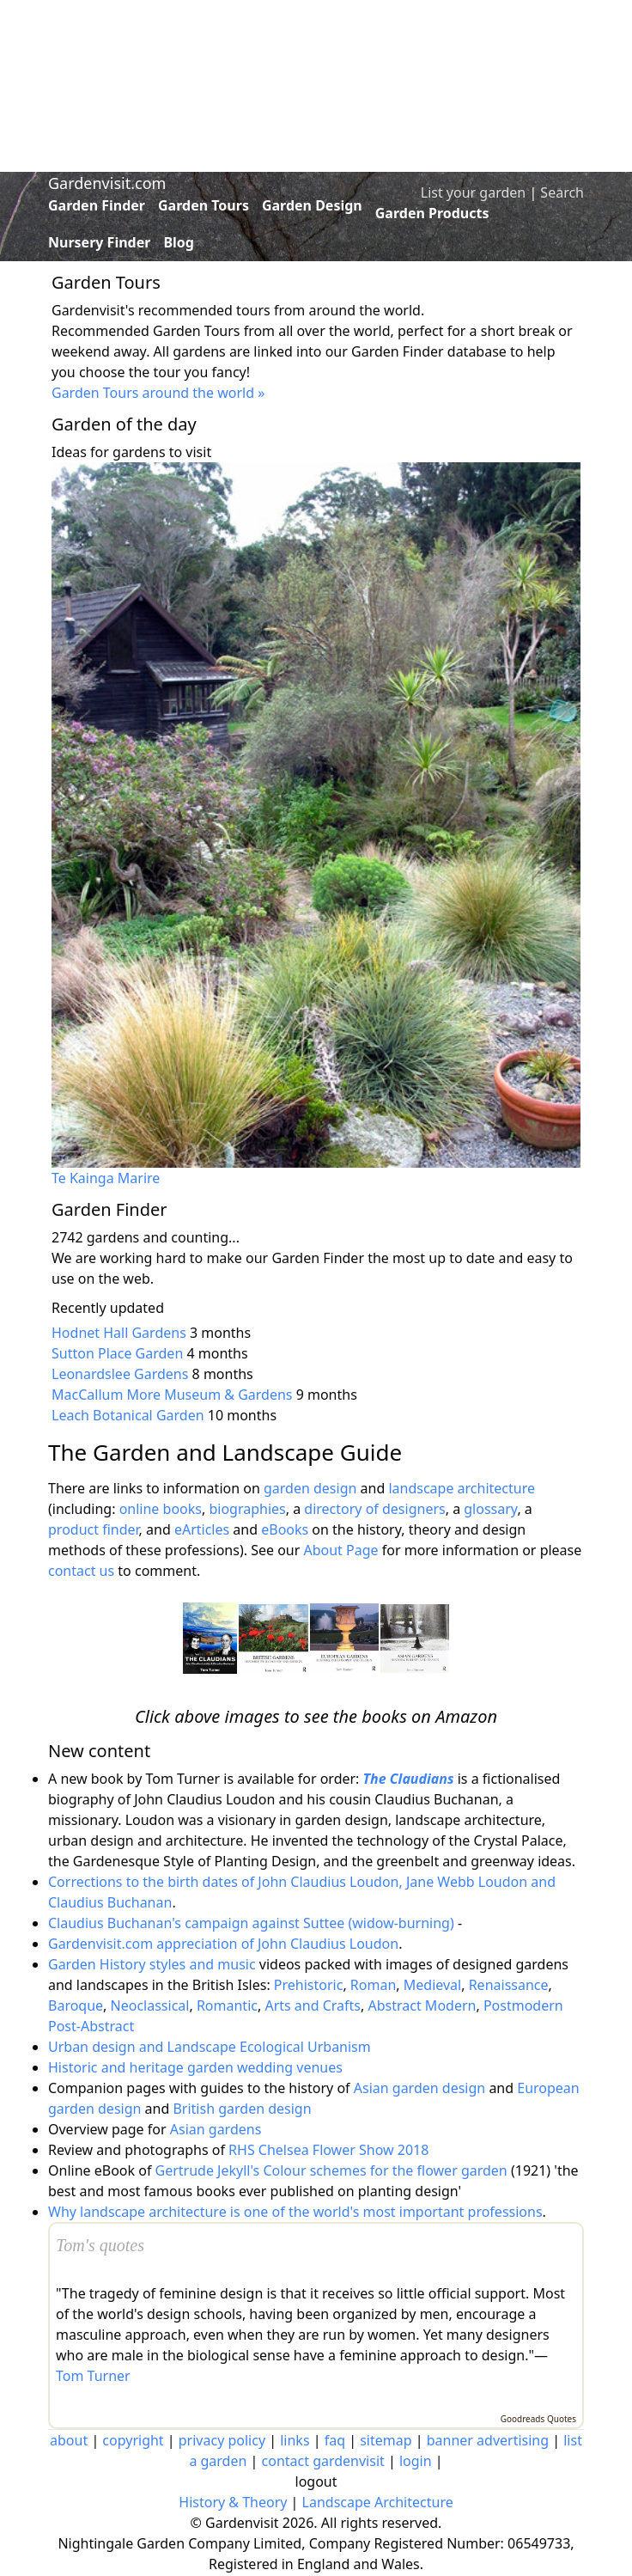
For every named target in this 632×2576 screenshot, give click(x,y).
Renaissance (509, 1984)
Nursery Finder (99, 242)
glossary (490, 1508)
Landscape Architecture (377, 2502)
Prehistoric (308, 1984)
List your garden (473, 192)
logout (316, 2481)
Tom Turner (93, 2375)
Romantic (227, 2005)
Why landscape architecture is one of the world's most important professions (295, 2211)
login (415, 2460)
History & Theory (233, 2502)
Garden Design (312, 205)
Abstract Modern (422, 2005)
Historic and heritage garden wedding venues (195, 2067)
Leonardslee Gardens (120, 1373)
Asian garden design (419, 2088)
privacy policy (222, 2440)
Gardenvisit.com (107, 183)
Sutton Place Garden (117, 1353)
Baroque (75, 2005)
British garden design (242, 2108)
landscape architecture (461, 1488)
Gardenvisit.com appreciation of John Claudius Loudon (223, 1943)
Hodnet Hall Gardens (119, 1332)
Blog (178, 242)
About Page (340, 1550)
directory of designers (374, 1508)
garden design (312, 1488)
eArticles (201, 1529)
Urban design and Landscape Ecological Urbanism (209, 2046)
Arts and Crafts (312, 2005)
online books (160, 1508)
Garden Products (432, 213)
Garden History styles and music (152, 1964)
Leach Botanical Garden (128, 1415)
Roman (373, 1984)
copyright (132, 2440)
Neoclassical (150, 2005)
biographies (247, 1508)
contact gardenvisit (323, 2460)
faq (335, 2440)
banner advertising (488, 2440)
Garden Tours (203, 205)
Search (562, 192)
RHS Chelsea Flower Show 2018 (328, 2149)
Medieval (432, 1984)
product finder (93, 1529)
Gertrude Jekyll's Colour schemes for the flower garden (331, 2170)
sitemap (385, 2440)
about (69, 2440)
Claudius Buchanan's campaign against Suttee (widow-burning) (251, 1923)
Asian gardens (216, 2129)
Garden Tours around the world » (158, 392)
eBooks (284, 1529)
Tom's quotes (100, 2245)
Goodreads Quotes (538, 2419)
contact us (81, 1570)
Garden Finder (96, 205)
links (294, 2440)
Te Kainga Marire (106, 1178)
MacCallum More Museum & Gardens (172, 1394)
